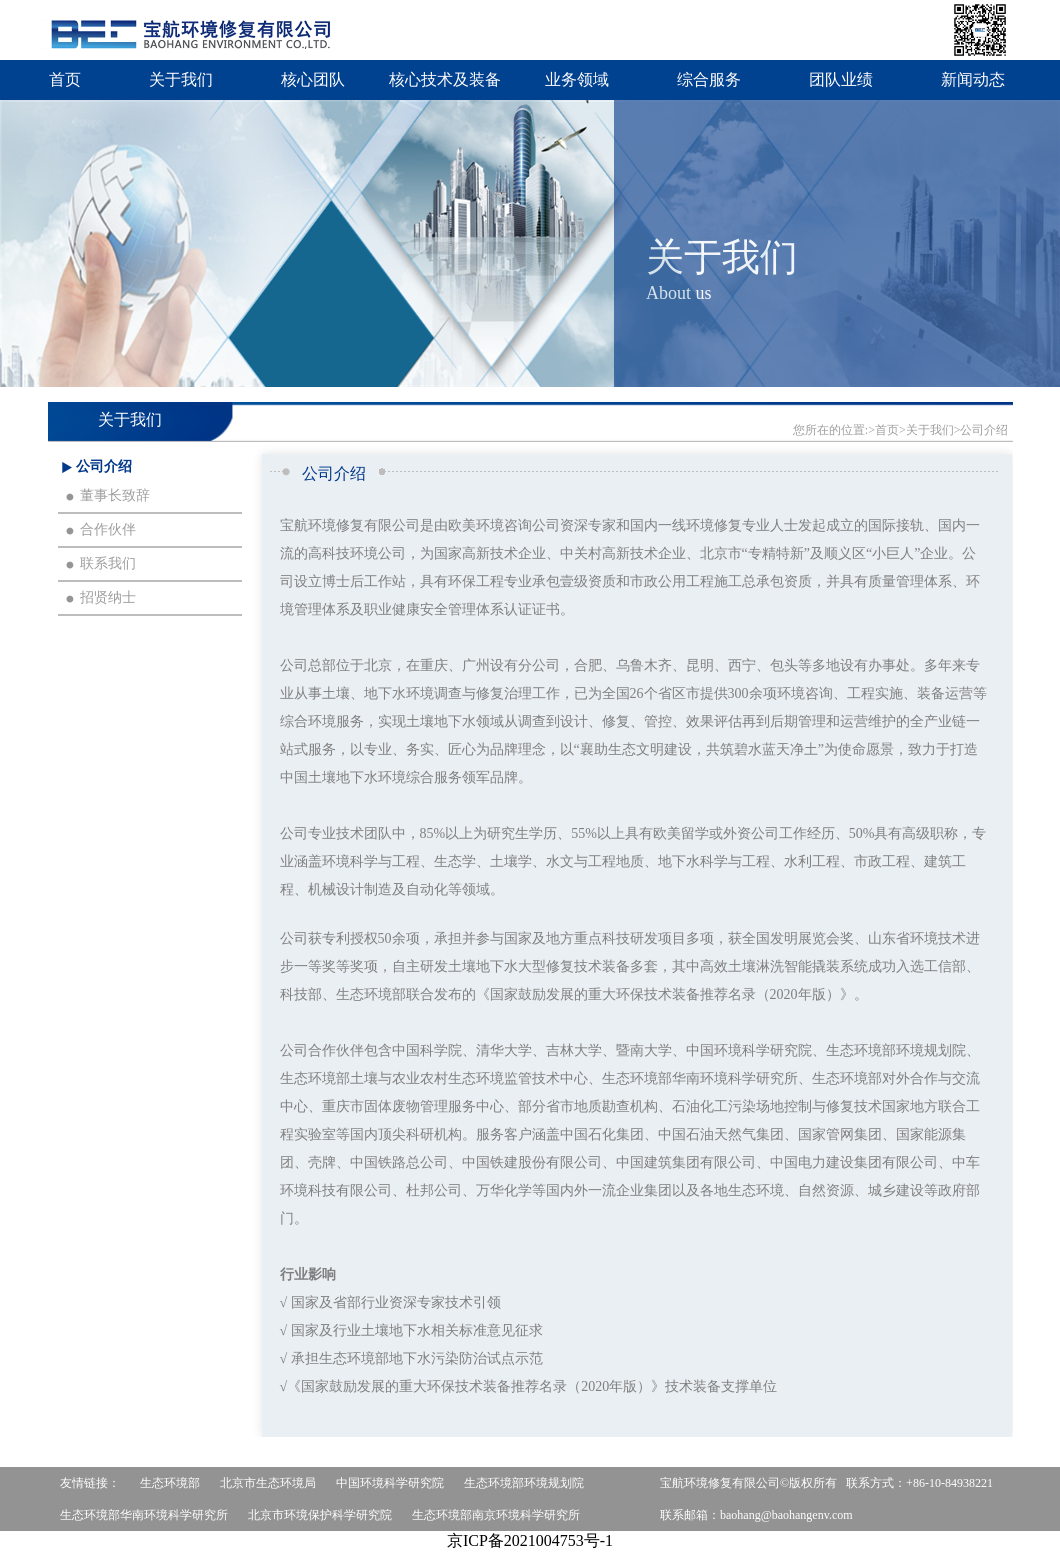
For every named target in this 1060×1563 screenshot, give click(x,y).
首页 (65, 79)
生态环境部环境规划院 (524, 1483)
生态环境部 (170, 1483)
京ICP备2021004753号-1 (530, 1540)
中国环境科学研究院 (390, 1483)
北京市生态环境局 (268, 1483)
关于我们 (181, 79)
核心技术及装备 (445, 79)
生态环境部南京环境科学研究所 (496, 1515)
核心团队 (313, 79)
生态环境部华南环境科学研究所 (144, 1515)
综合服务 (709, 79)
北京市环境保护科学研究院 (320, 1515)
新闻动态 (973, 79)
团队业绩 (841, 79)
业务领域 (577, 79)
